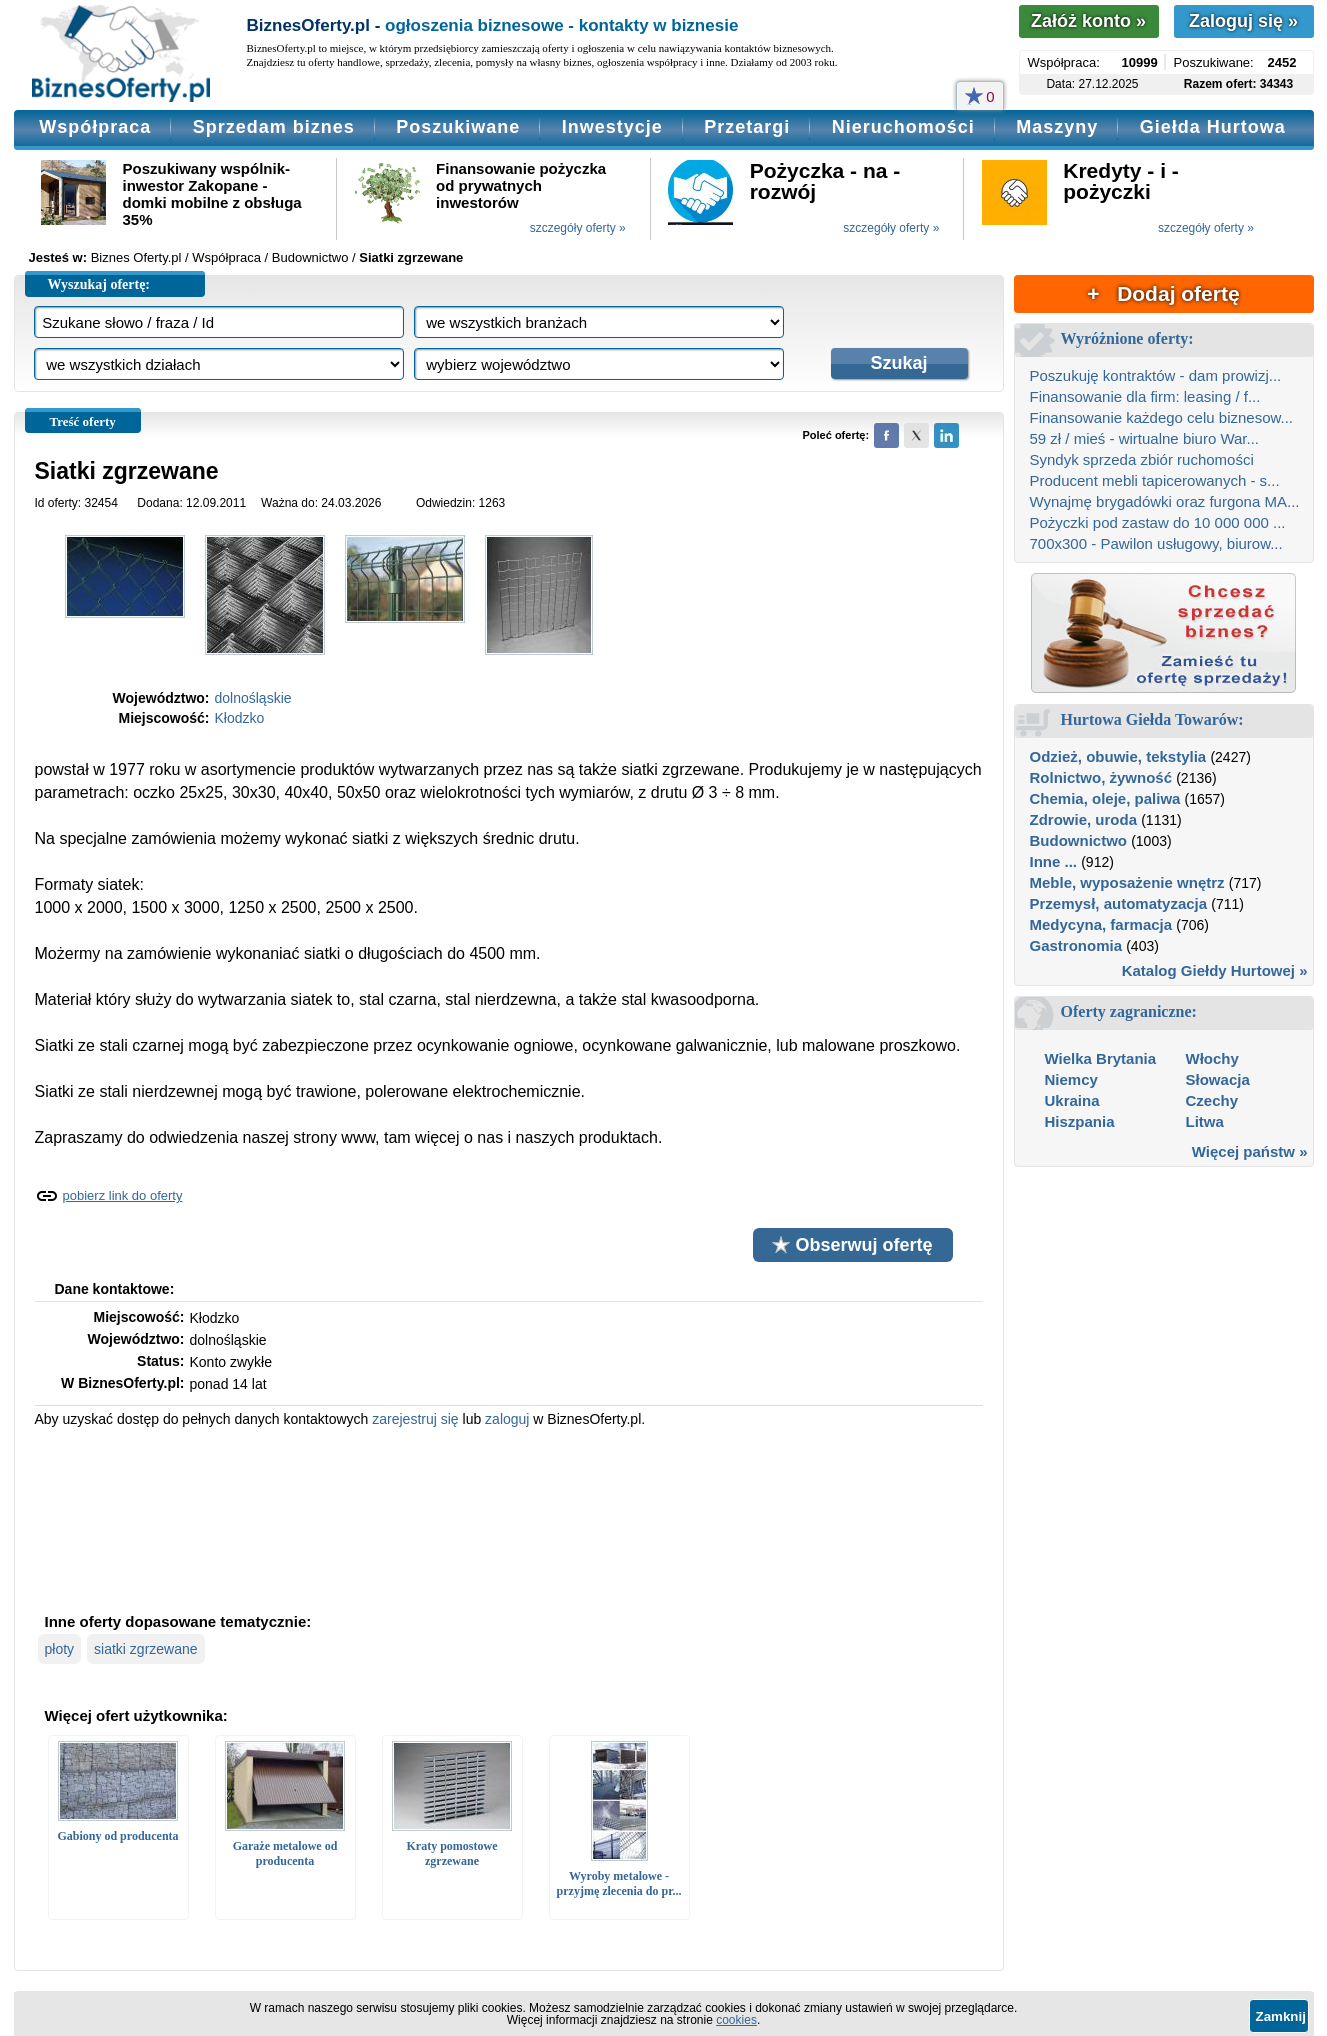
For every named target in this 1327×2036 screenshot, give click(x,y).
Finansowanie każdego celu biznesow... (1162, 417)
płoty (60, 1649)
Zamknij (1281, 2016)
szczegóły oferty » (578, 228)
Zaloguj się (1243, 21)
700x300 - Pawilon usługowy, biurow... (1156, 543)
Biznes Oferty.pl (136, 257)
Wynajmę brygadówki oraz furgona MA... (1165, 501)
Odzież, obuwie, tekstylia (1118, 756)
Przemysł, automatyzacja (1119, 903)
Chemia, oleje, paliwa (1105, 798)
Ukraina (1072, 1100)
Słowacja (1218, 1079)
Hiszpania (1080, 1121)
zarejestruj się (415, 1419)
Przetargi (747, 127)
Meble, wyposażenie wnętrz (1127, 882)
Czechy (1212, 1100)
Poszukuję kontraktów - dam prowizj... (1156, 375)
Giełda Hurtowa (1213, 127)
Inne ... (1054, 861)
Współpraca (95, 127)
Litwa (1205, 1121)
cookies (736, 2020)
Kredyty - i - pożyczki (1121, 181)
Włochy (1212, 1058)
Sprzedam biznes (274, 127)
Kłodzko (240, 718)
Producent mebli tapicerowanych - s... (1155, 480)
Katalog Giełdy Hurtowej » (1215, 970)
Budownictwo (1079, 840)
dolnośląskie (253, 698)
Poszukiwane (458, 127)
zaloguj (507, 1419)
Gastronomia (1076, 945)
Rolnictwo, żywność (1101, 777)
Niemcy (1071, 1079)
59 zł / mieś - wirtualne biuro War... (1145, 438)
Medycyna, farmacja (1101, 924)
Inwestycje (612, 127)
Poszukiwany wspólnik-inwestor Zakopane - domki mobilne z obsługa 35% (212, 194)
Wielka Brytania (1101, 1058)
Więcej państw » (1250, 1151)
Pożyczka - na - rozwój (825, 181)
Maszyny (1057, 127)
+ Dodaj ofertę (1163, 293)
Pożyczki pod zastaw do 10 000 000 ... (1158, 522)
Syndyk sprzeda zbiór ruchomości (1142, 459)
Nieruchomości (903, 127)
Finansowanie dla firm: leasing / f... (1145, 396)
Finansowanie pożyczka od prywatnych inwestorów (521, 185)
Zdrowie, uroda (1084, 819)
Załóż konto (1088, 21)
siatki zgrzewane (146, 1649)
